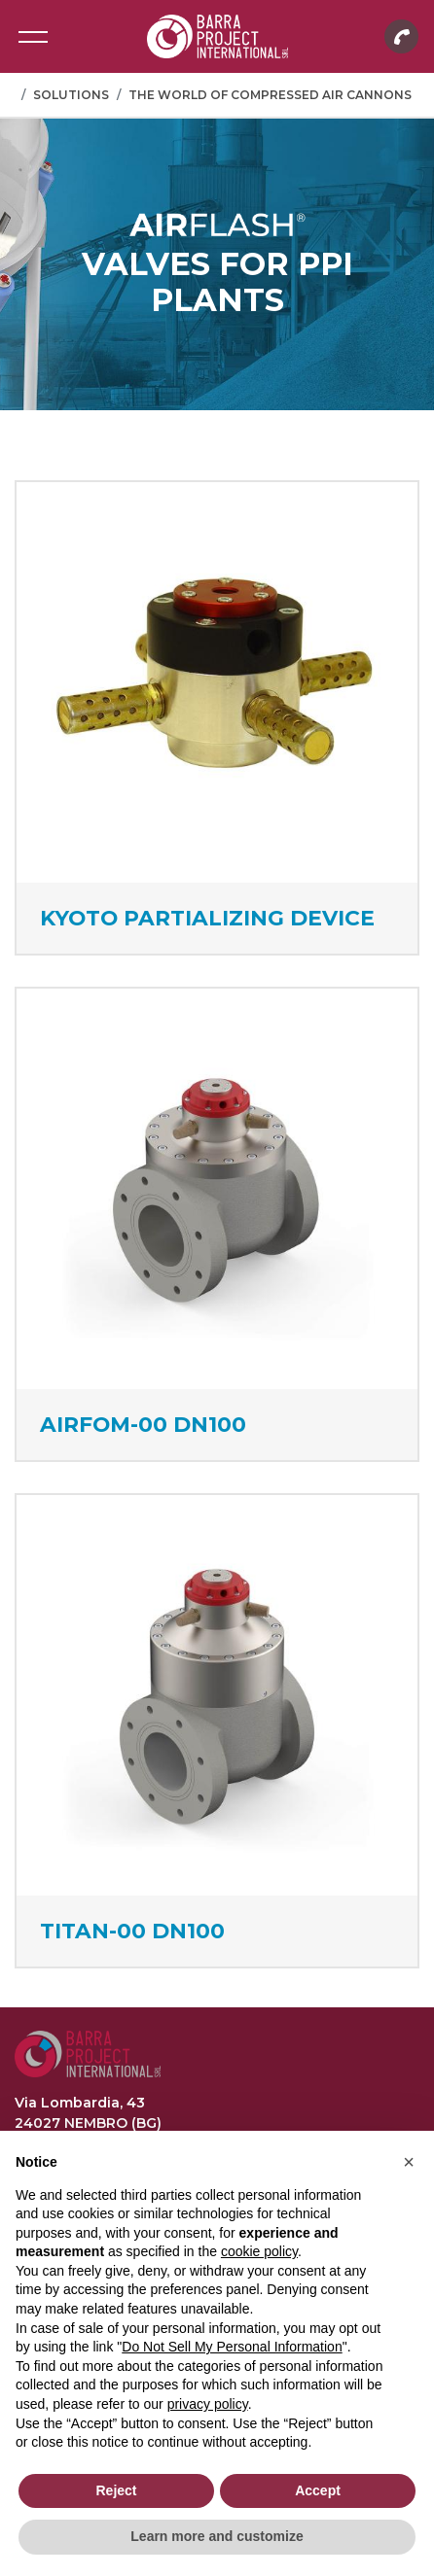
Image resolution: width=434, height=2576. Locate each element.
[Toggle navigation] (33, 37)
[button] (408, 2161)
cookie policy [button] (259, 2251)
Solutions (71, 94)
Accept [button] (318, 2490)
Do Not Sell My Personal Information (232, 2346)
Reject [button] (115, 2490)
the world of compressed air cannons (270, 94)
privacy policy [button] (207, 2404)
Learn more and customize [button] (216, 2536)
